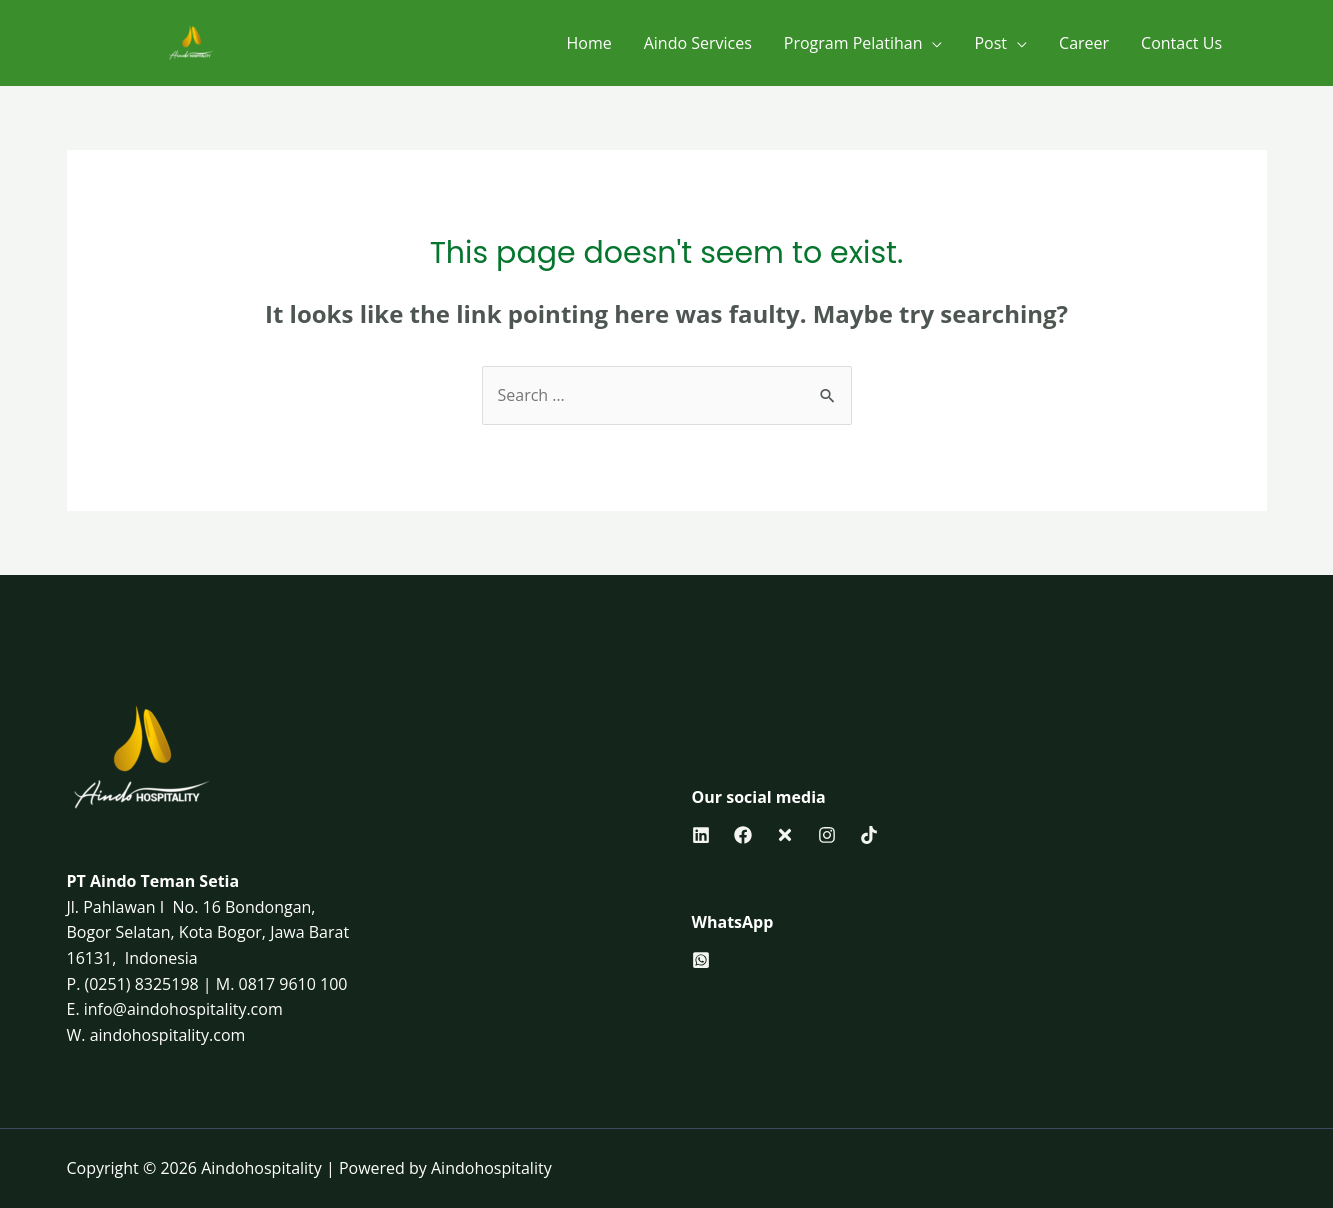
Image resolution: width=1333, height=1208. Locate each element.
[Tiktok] (869, 835)
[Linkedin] (701, 835)
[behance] (701, 960)
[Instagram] (827, 835)
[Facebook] (743, 835)
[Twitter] (785, 835)
